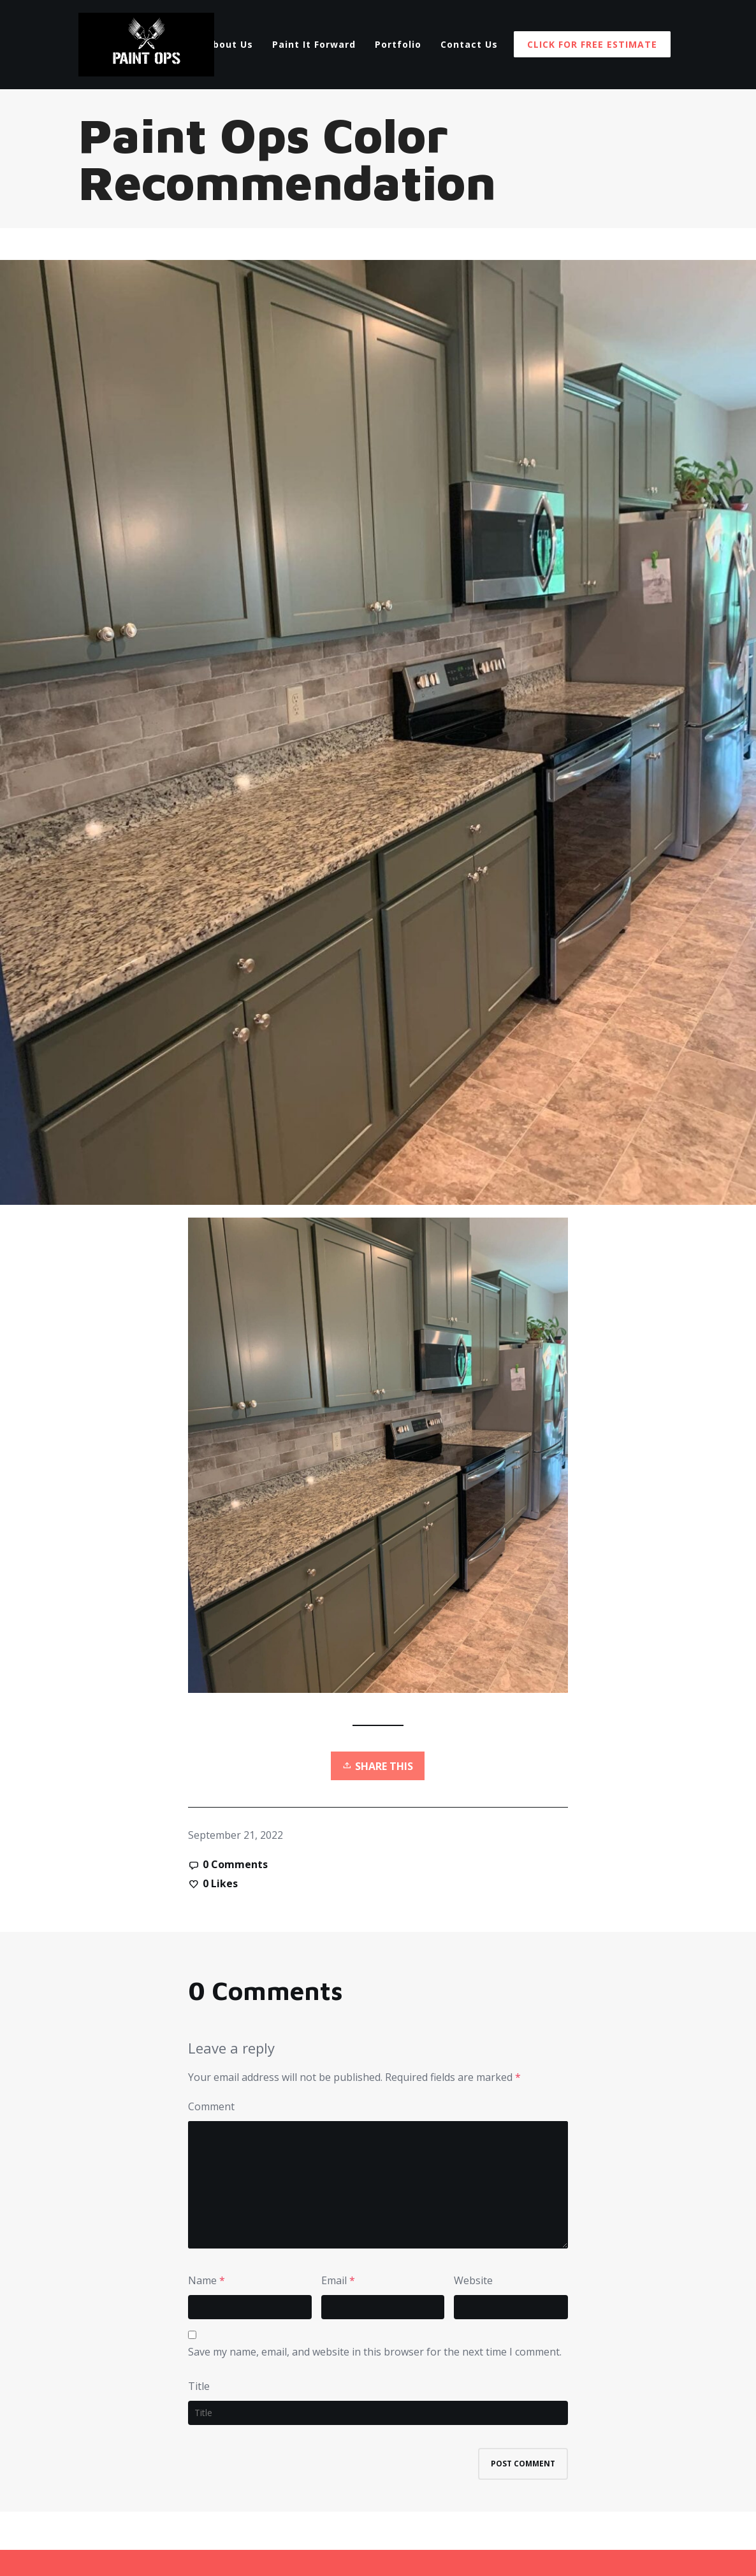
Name (202, 2280)
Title (199, 2386)
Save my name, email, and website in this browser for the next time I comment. (375, 2352)
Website (473, 2280)
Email (334, 2280)
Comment (211, 2106)
